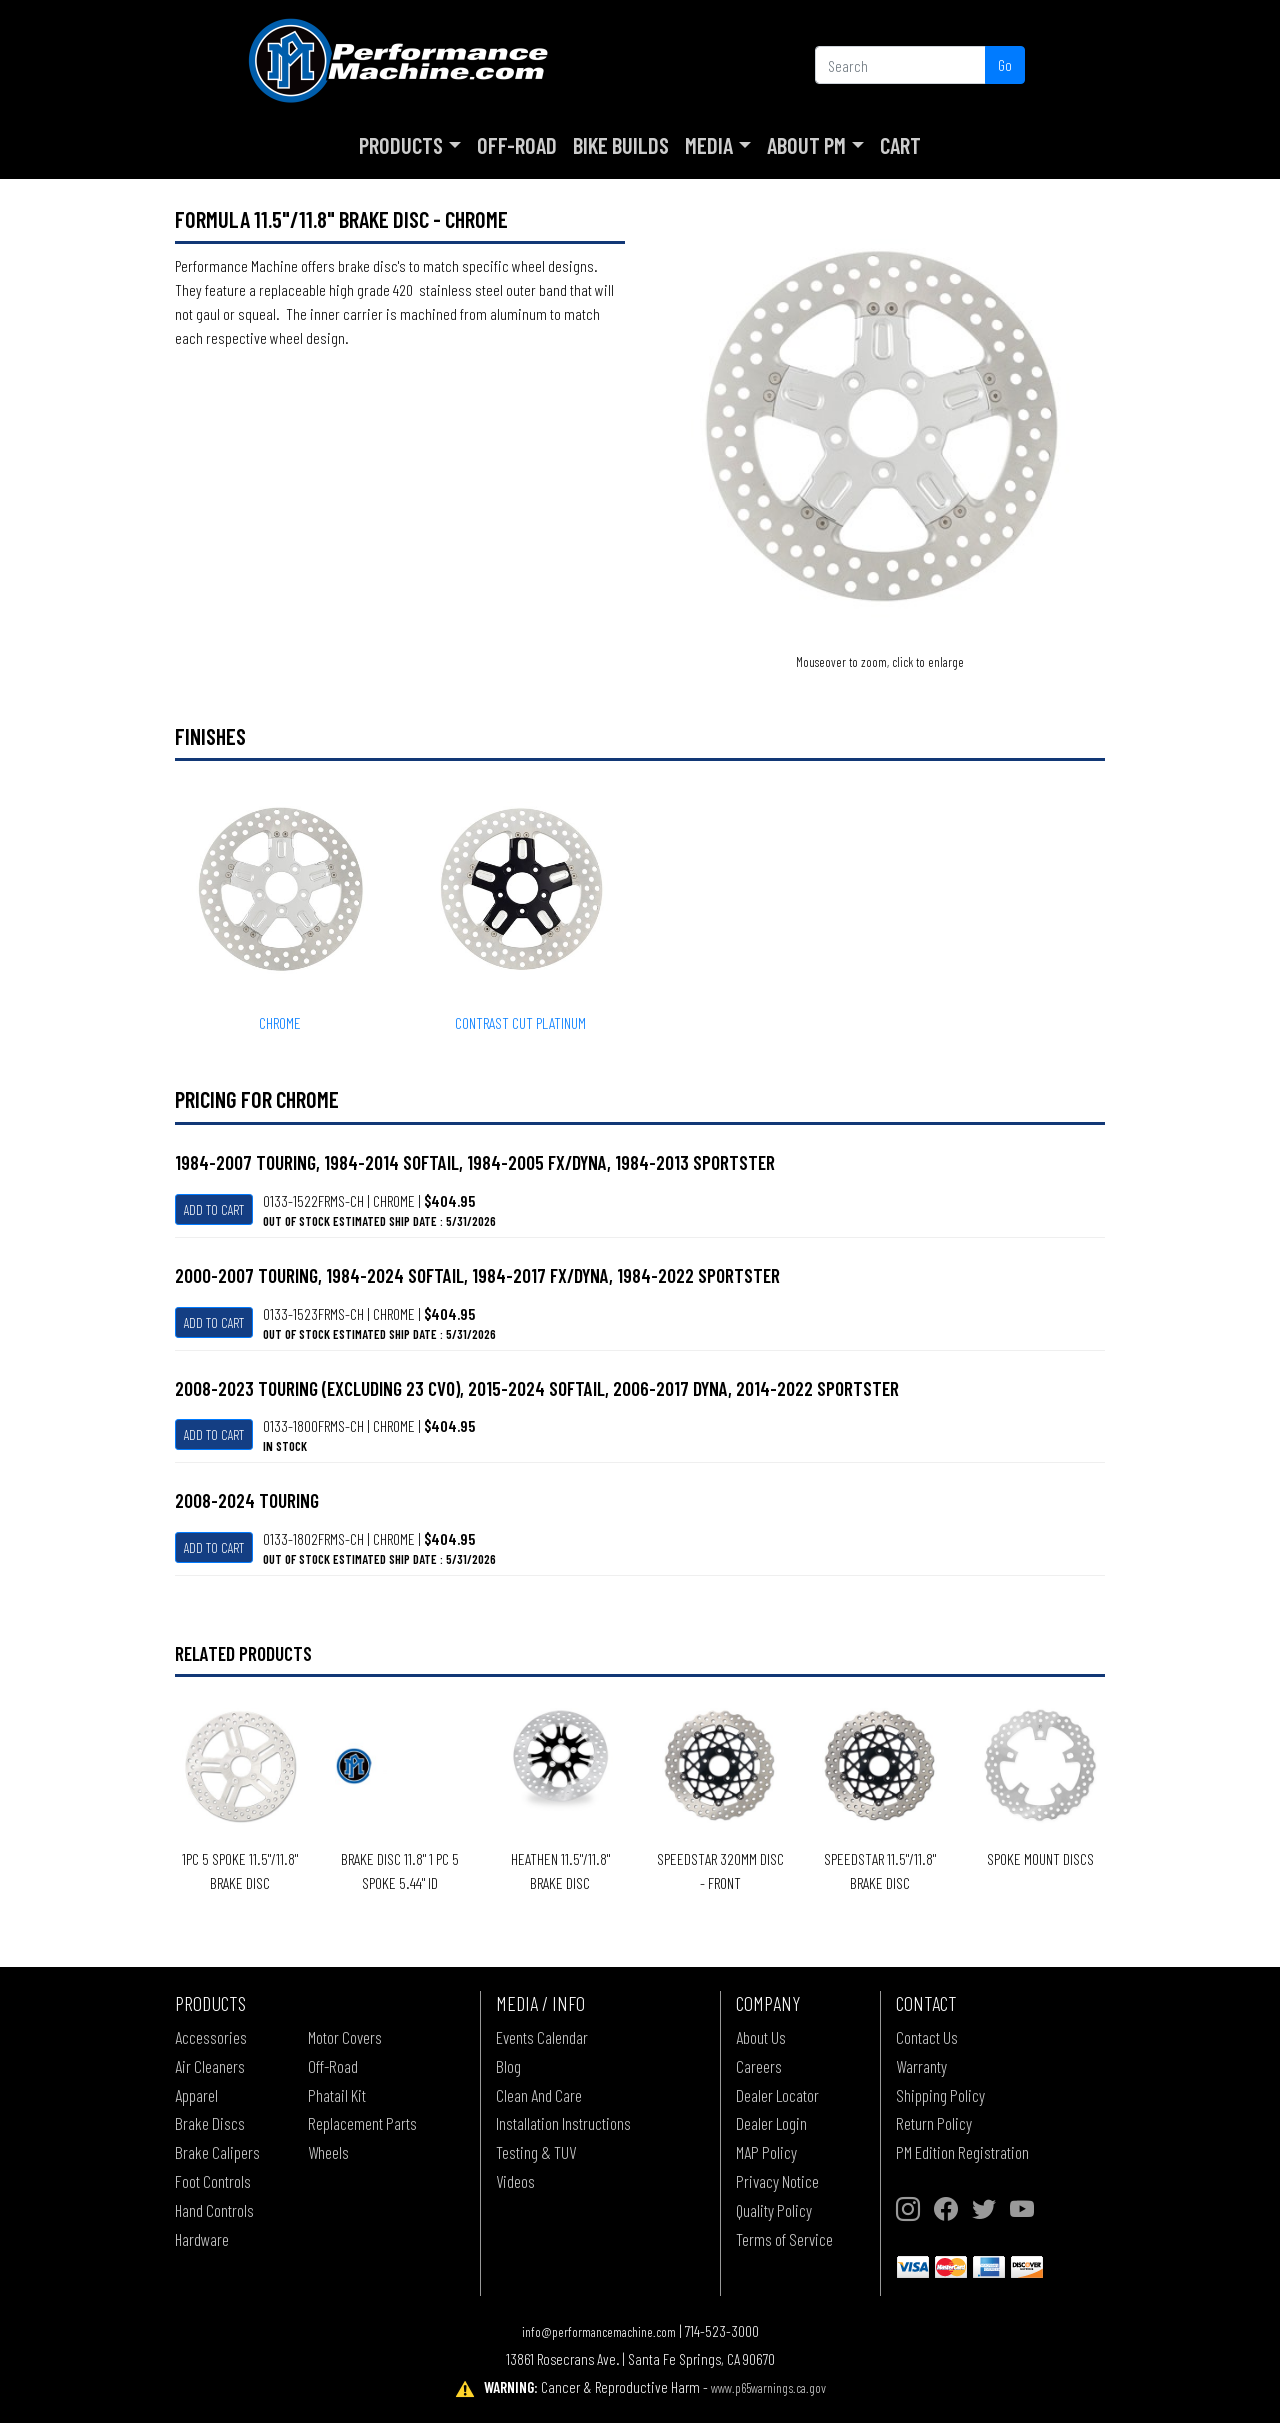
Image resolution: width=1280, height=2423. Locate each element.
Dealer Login (771, 2123)
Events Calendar (542, 2037)
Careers (759, 2066)
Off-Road (517, 145)
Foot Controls (213, 2181)
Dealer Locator (777, 2095)
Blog (508, 2066)
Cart (900, 145)
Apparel (196, 2095)
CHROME (280, 1022)
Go (1005, 64)
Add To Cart (214, 1209)
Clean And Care (539, 2095)
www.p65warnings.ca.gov (768, 2387)
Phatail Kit (337, 2095)
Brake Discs (210, 2123)
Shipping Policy (940, 2095)
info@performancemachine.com (599, 2331)
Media (709, 145)
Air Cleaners (210, 2066)
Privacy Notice (777, 2181)
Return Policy (934, 2123)
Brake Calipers (217, 2152)
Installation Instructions (563, 2123)
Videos (515, 2181)
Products (401, 145)
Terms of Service (784, 2239)
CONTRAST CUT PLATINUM (520, 1022)
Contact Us (927, 2037)
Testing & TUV (536, 2152)
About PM (806, 145)
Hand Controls (214, 2210)
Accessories (211, 2037)
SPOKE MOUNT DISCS (1040, 1858)
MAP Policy (766, 2152)
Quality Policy (774, 2210)
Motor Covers (345, 2037)
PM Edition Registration (962, 2152)
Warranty (921, 2066)
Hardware (202, 2239)
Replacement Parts (362, 2123)
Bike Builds (621, 145)
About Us (761, 2037)
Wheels (328, 2152)
